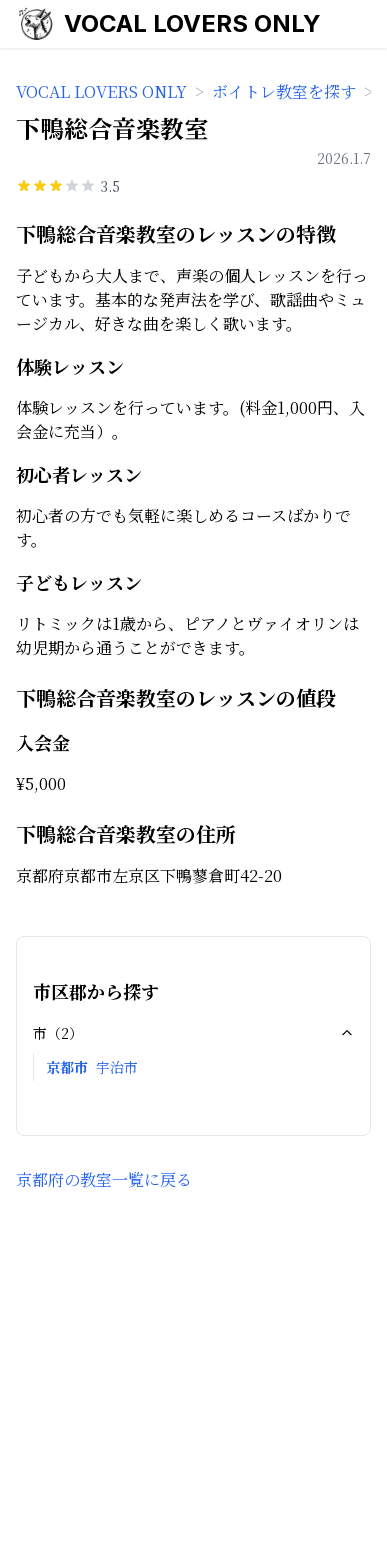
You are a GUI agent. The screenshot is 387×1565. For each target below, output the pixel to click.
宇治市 (117, 1067)
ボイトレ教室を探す (284, 91)
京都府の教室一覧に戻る (104, 1179)
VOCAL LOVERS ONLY (192, 23)
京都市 (67, 1067)
